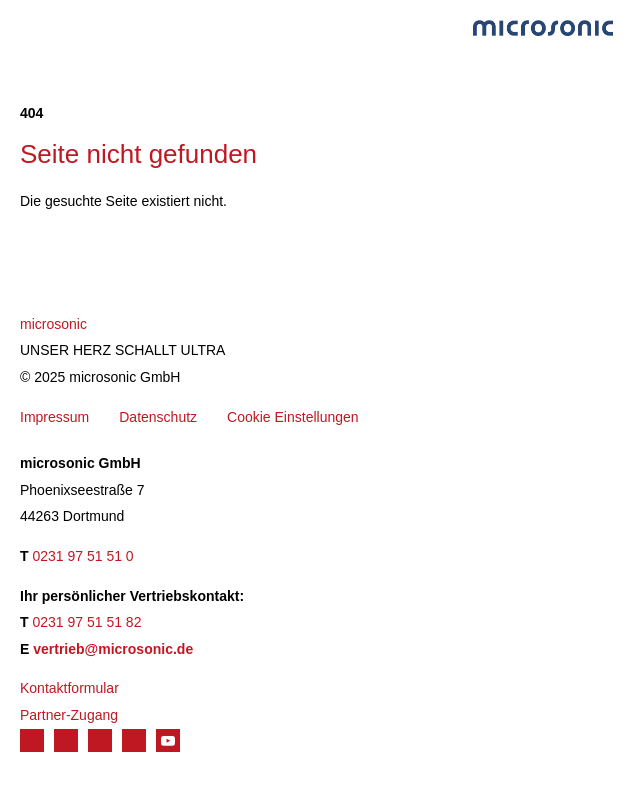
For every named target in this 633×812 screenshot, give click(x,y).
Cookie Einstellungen (293, 417)
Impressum (54, 417)
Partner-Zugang (69, 715)
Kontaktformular (69, 688)
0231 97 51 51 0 (82, 556)
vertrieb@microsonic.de (113, 649)
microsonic (53, 324)
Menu (30, 26)
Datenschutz (158, 417)
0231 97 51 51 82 (86, 622)
